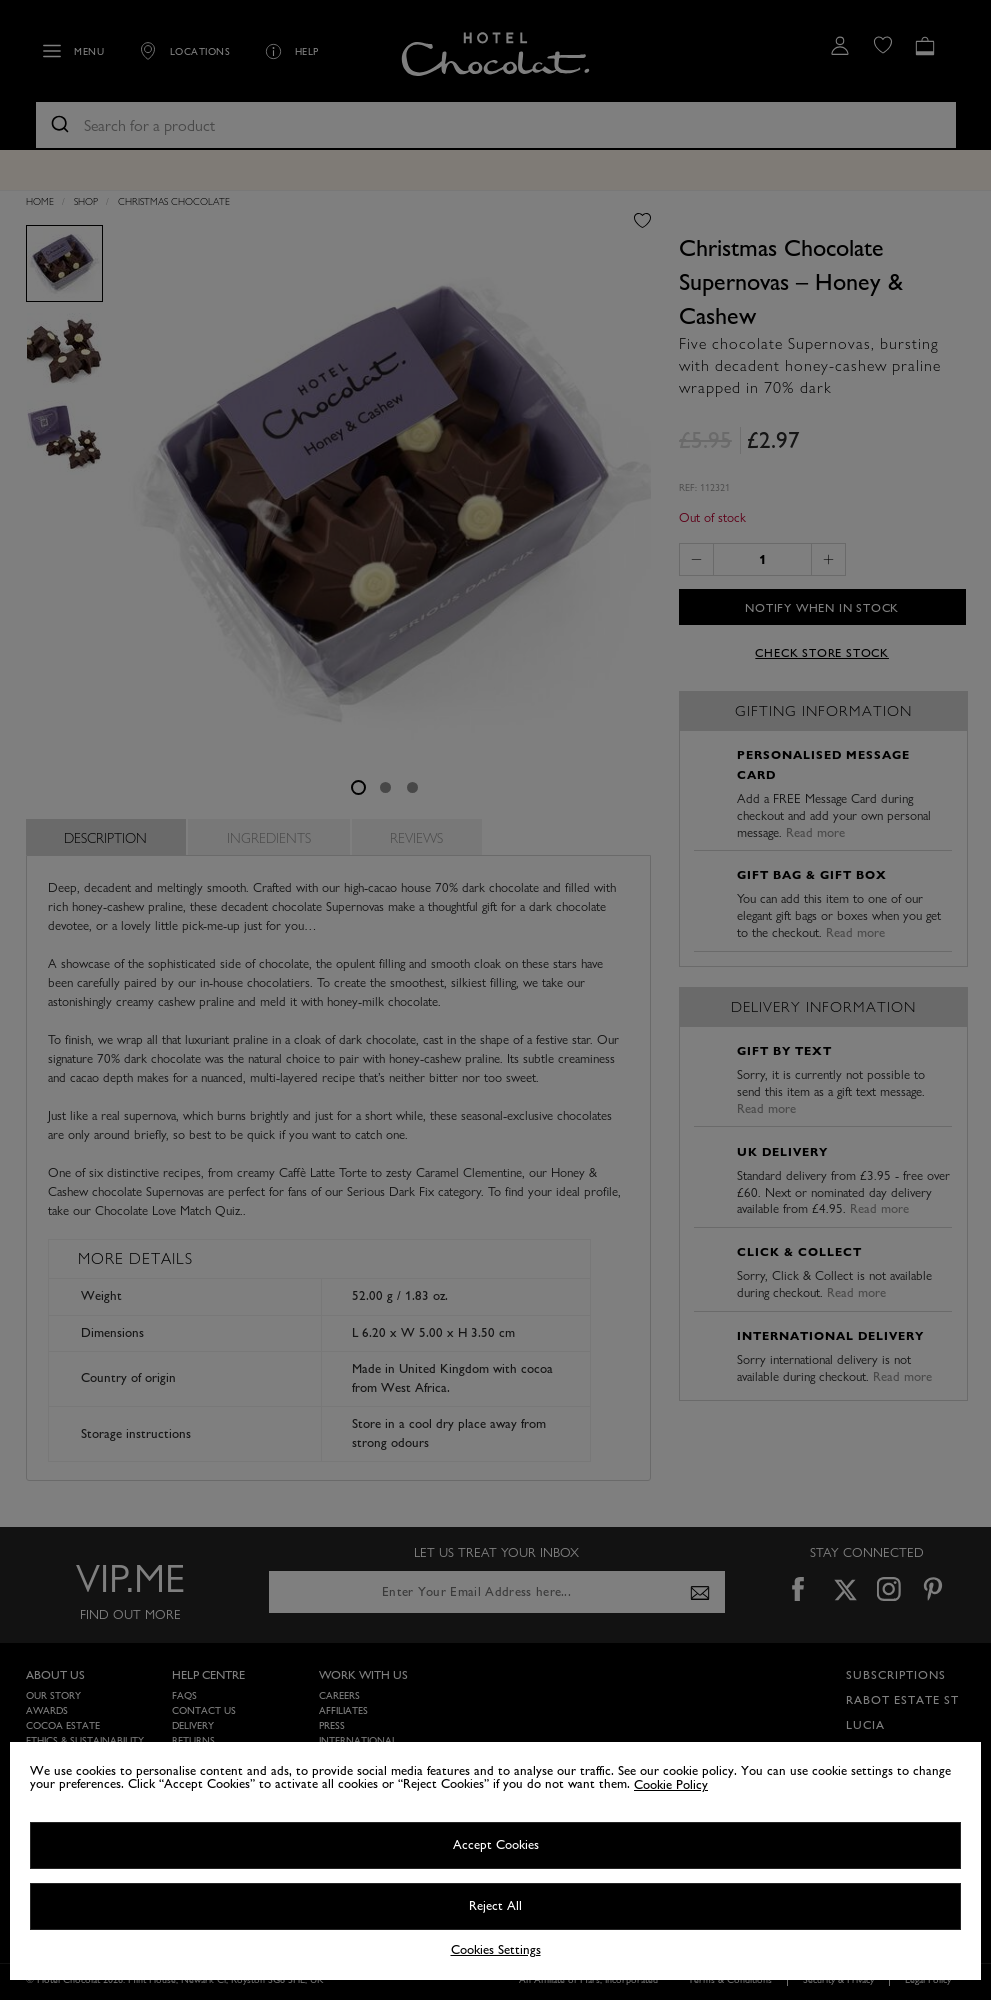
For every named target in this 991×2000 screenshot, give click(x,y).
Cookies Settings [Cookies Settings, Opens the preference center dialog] (496, 1950)
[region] (495, 1861)
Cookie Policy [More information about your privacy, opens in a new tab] (671, 1785)
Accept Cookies (496, 1845)
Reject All (495, 1906)
